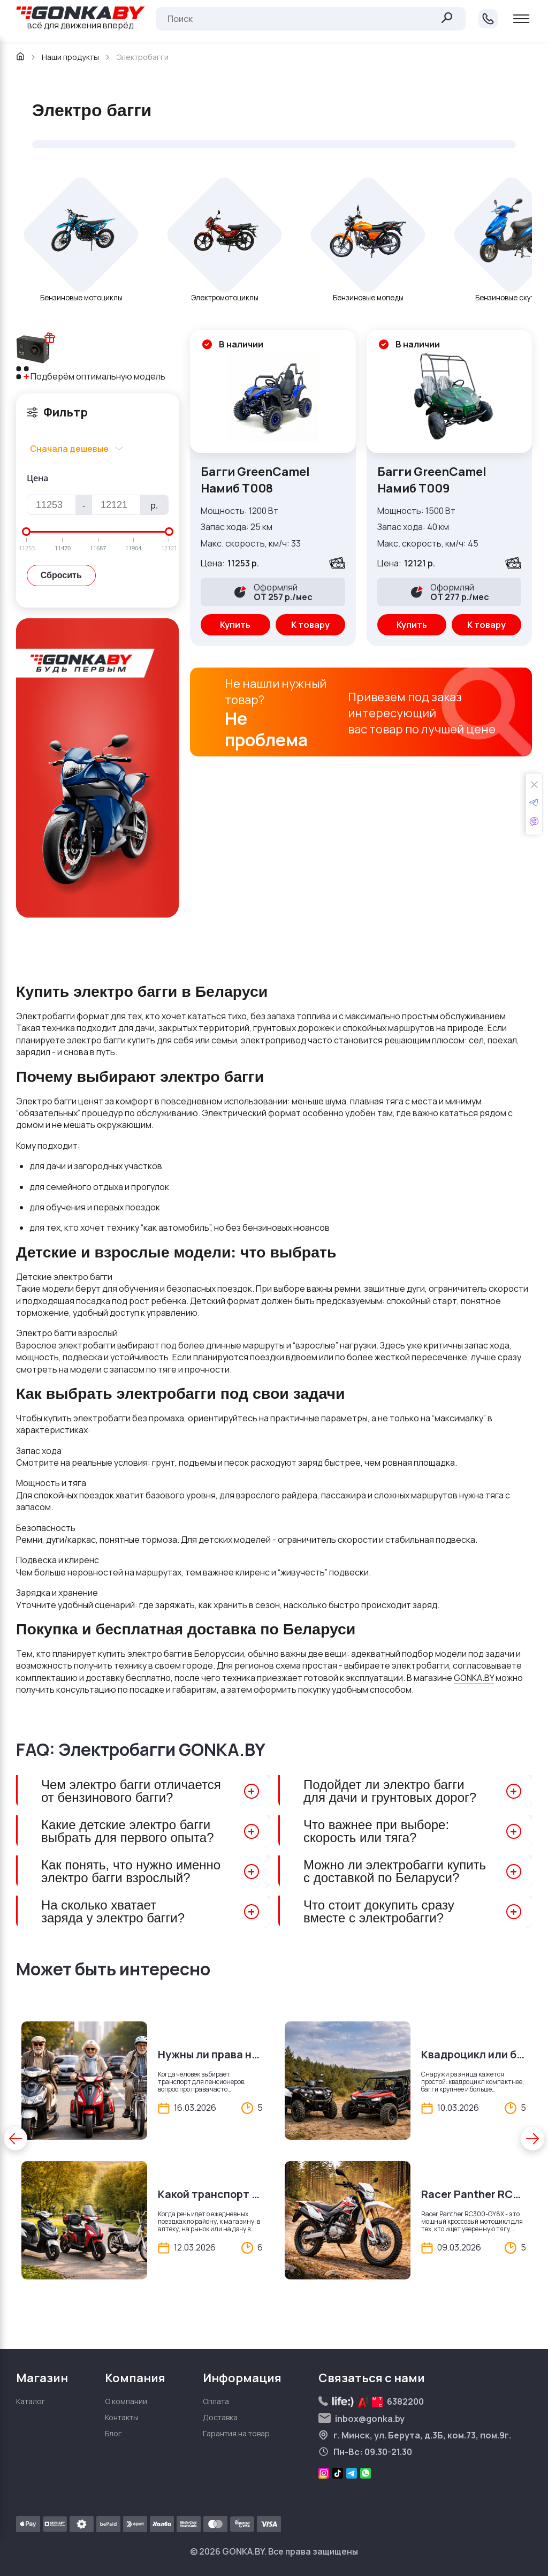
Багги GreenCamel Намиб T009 (431, 480)
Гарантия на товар (236, 2433)
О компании (126, 2401)
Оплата (216, 2401)
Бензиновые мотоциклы (81, 297)
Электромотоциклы (224, 297)
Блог (113, 2433)
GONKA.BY (474, 1678)
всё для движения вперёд (80, 18)
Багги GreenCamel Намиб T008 (255, 480)
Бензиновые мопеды (368, 297)
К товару (310, 625)
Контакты (122, 2417)
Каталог (30, 2401)
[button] (15, 2138)
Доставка (220, 2417)
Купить (235, 625)
